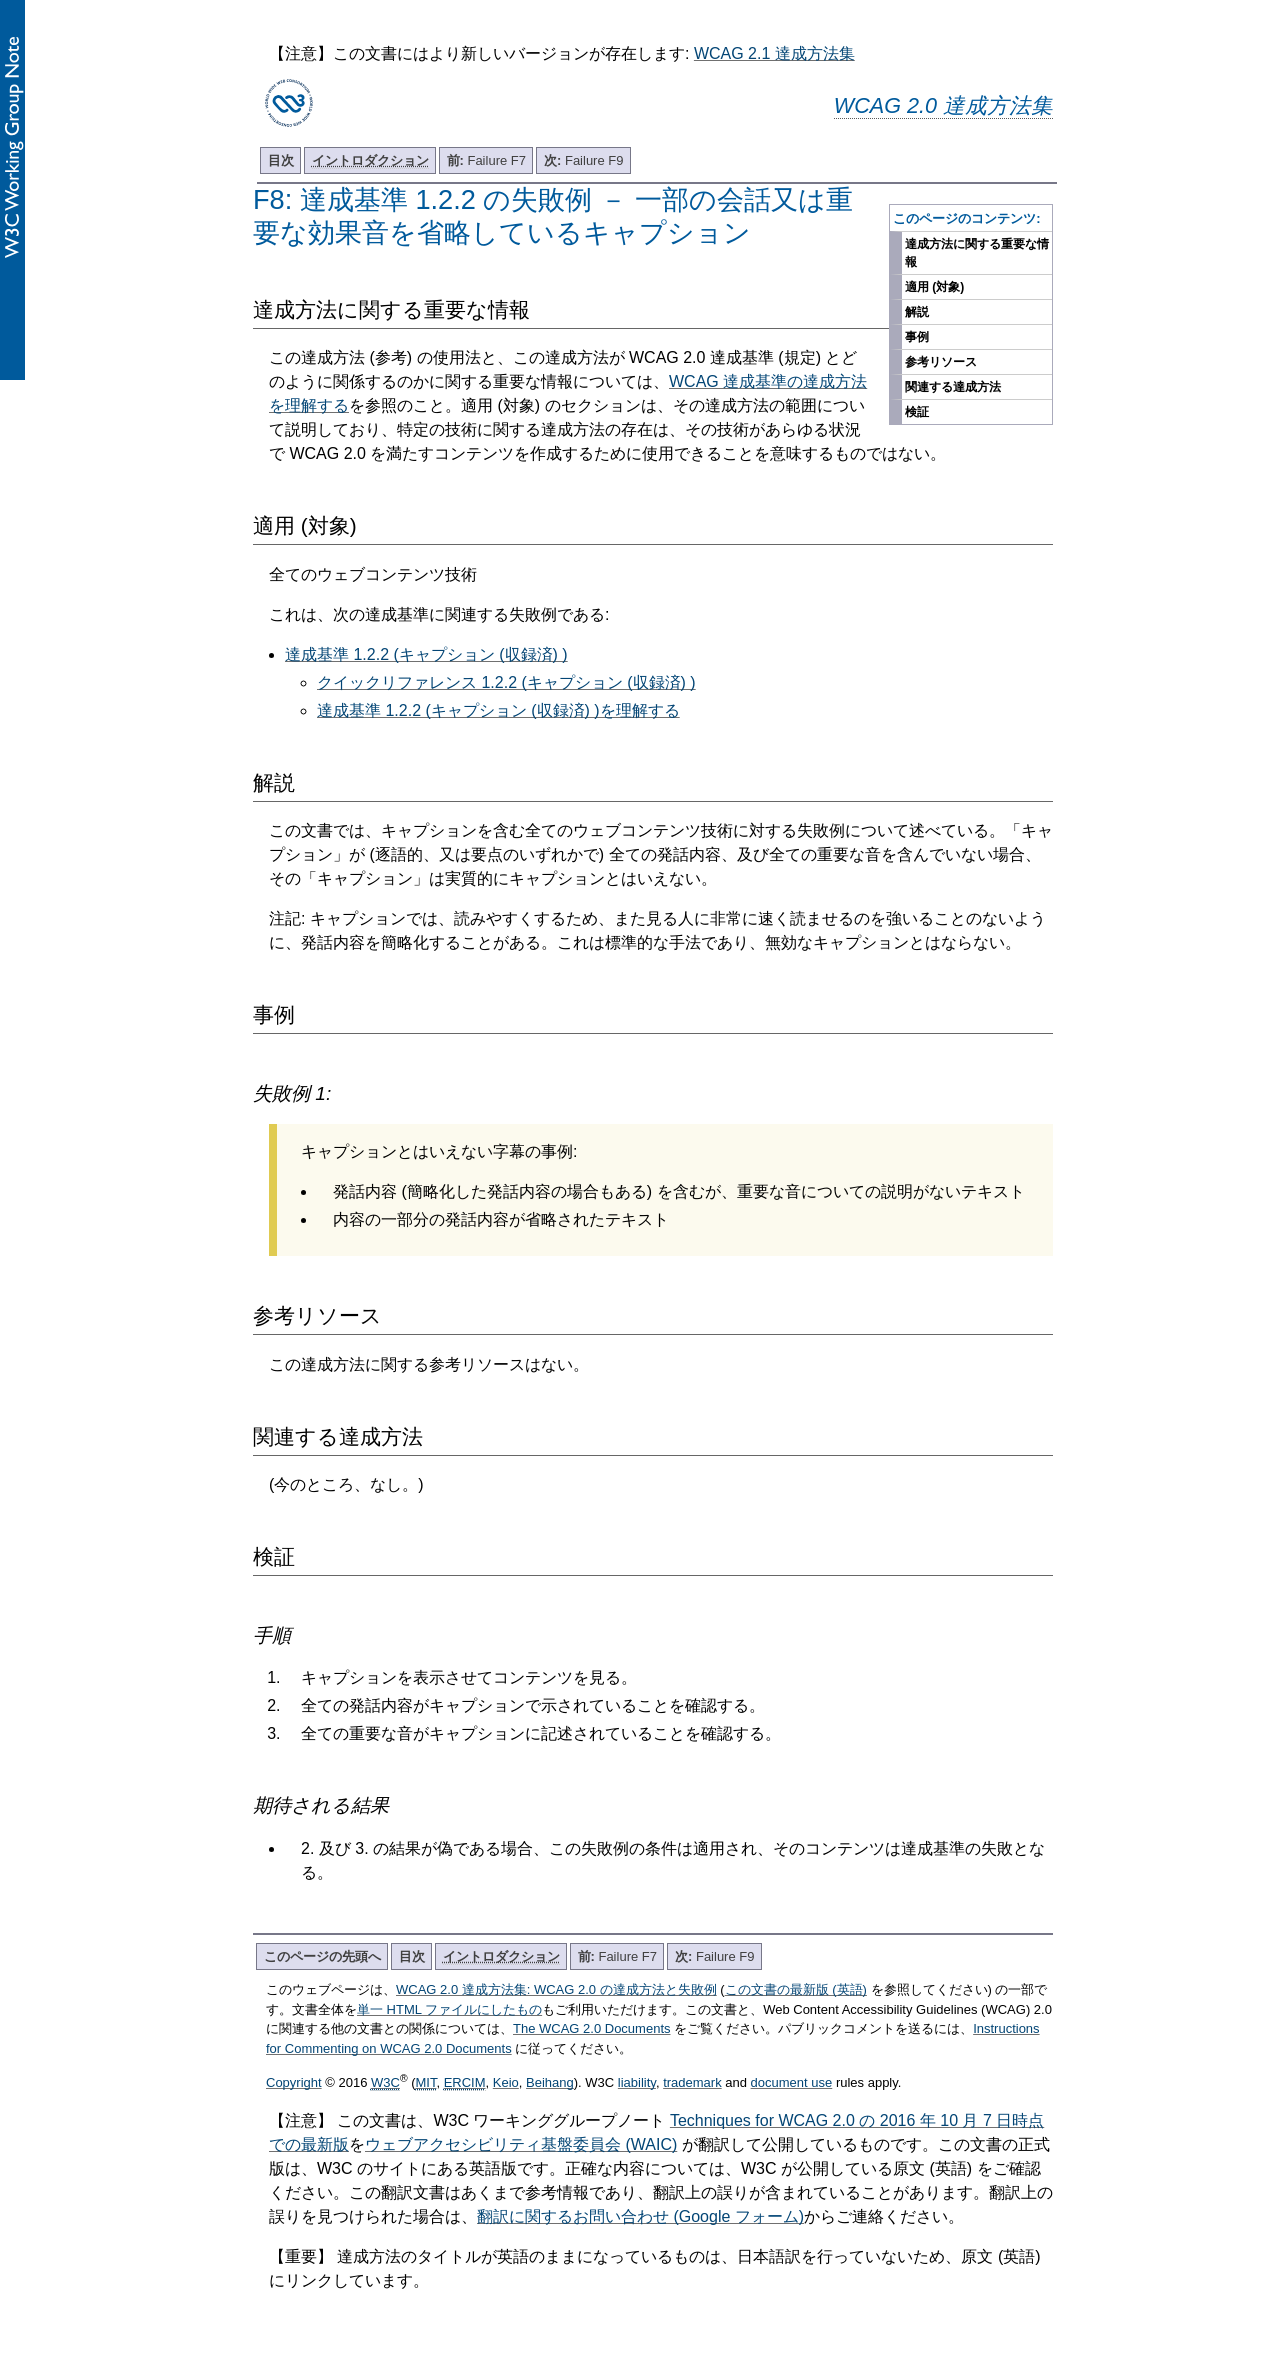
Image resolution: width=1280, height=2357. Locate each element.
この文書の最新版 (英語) (796, 1989)
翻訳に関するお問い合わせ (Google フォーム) (640, 2216)
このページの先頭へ (322, 1956)
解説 (917, 312)
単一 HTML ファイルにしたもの (449, 2009)
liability (637, 2082)
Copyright (294, 2082)
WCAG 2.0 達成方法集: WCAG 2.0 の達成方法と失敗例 (556, 1989)
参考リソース (941, 362)
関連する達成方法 (953, 387)
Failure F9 (583, 160)
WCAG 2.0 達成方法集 (943, 105)
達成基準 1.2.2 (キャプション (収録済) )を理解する (498, 710)
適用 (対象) (934, 287)
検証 (917, 412)
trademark (692, 2082)
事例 (917, 337)
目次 (281, 160)
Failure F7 (486, 160)
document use (792, 2082)
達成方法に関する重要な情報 (977, 253)
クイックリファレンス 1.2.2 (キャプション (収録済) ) (506, 682)
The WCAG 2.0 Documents (592, 2028)
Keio (506, 2082)
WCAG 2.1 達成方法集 (774, 53)
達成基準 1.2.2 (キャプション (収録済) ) (426, 654)
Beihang (550, 2082)
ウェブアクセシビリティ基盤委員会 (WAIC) (521, 2144)
